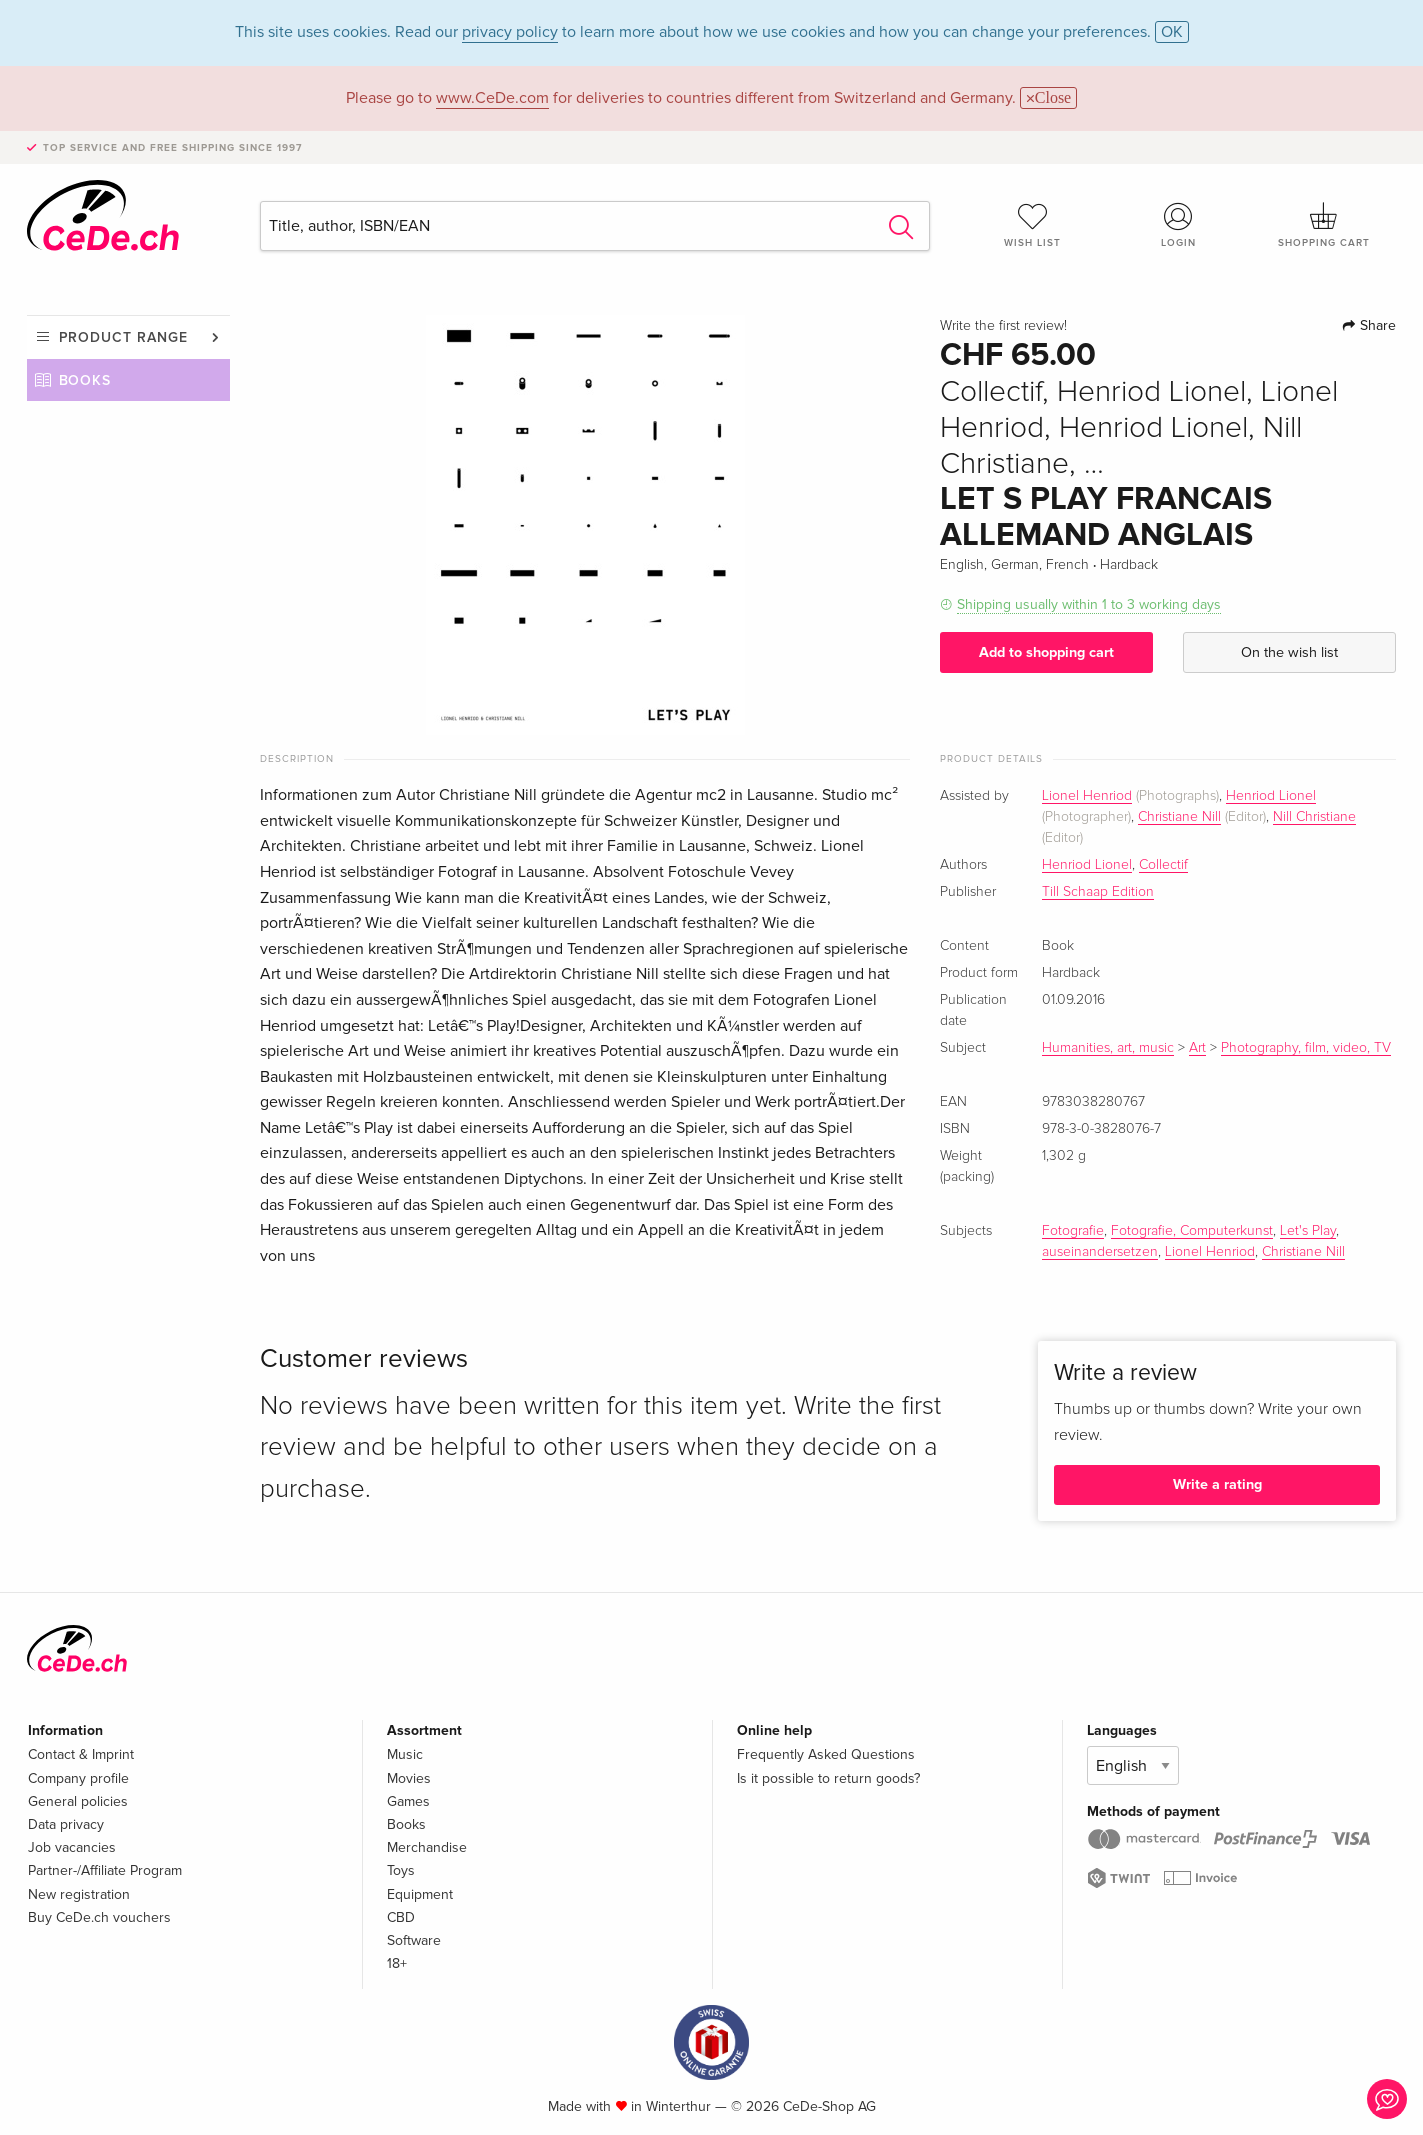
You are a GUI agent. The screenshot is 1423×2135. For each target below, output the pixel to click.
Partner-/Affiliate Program (105, 1870)
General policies (78, 1801)
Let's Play (1308, 1231)
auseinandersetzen (1100, 1252)
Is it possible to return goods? (828, 1778)
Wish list (1033, 225)
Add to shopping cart (1046, 652)
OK (1172, 32)
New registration (79, 1894)
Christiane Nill (1179, 817)
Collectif (1163, 865)
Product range (123, 337)
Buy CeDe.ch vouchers (99, 1917)
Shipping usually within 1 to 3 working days (1089, 604)
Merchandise (427, 1847)
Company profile (78, 1778)
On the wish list (1289, 652)
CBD (401, 1917)
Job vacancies (72, 1847)
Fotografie (1073, 1231)
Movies (409, 1778)
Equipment (420, 1894)
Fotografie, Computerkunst (1192, 1231)
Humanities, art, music (1108, 1048)
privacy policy (510, 32)
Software (414, 1940)
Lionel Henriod (1087, 796)
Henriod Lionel (1271, 796)
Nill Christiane (1314, 817)
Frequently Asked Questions (826, 1754)
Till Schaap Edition (1098, 892)
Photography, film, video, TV (1306, 1048)
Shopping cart (1324, 225)
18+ (397, 1963)
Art (1197, 1048)
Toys (401, 1870)
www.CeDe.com (492, 98)
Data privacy (66, 1824)
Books (85, 380)
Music (405, 1754)
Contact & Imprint (81, 1754)
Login (1178, 225)
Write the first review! (1003, 326)
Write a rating (1217, 1484)
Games (408, 1801)
